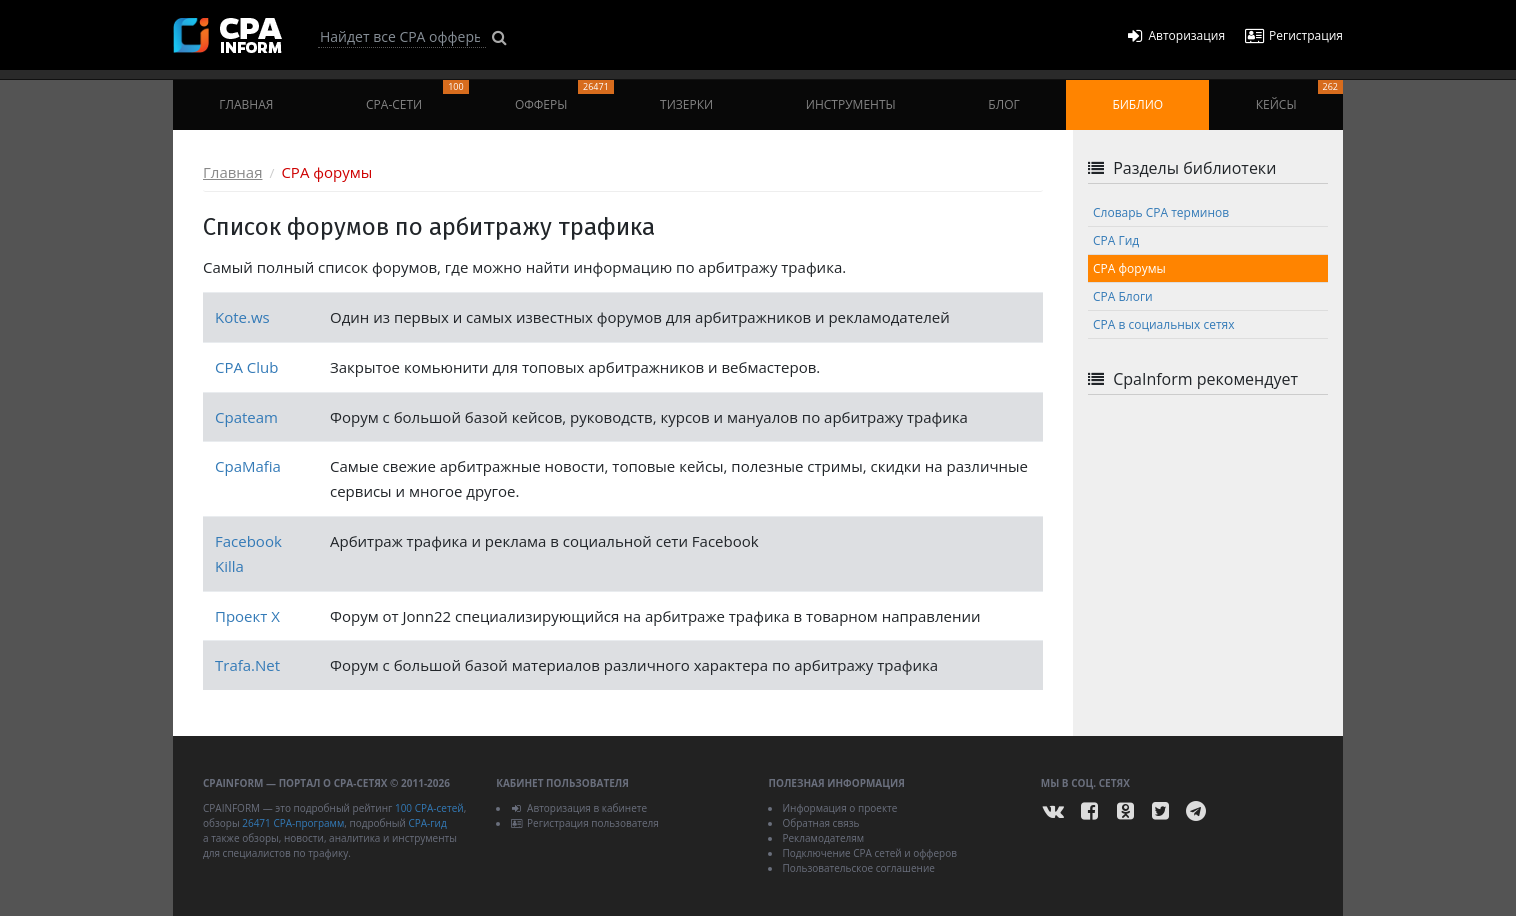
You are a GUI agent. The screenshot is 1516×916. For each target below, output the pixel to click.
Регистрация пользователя (584, 823)
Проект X (247, 616)
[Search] (402, 37)
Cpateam (246, 417)
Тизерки (686, 104)
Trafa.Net (247, 665)
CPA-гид (427, 823)
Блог (1003, 104)
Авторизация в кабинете (578, 808)
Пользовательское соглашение (858, 868)
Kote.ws (242, 317)
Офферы (564, 96)
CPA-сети (417, 96)
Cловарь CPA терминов (1161, 212)
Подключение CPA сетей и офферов (869, 853)
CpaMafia (248, 466)
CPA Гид (1116, 240)
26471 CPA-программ (293, 823)
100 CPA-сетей (429, 808)
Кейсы (1299, 96)
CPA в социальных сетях (1163, 324)
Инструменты (851, 104)
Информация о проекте (839, 808)
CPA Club (246, 367)
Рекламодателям (823, 838)
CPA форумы (1129, 268)
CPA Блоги (1123, 296)
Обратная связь (820, 823)
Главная (246, 104)
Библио (1137, 104)
